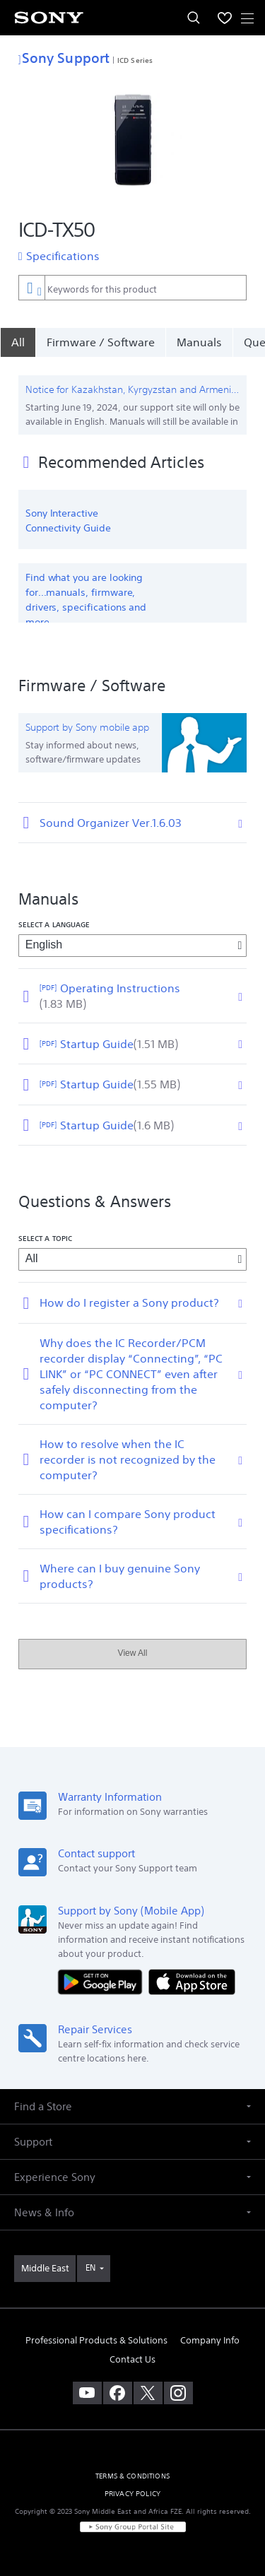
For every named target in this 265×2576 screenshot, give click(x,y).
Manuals (199, 342)
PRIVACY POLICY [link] (132, 2493)
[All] (17, 342)
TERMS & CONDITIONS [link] (132, 2476)
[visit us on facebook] (117, 2393)
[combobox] (132, 287)
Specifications (63, 256)
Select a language (54, 924)
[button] (132, 2106)
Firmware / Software (101, 342)
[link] (45, 2268)
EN (90, 2268)
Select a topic (45, 1238)
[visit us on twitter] (148, 2393)
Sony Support (64, 57)
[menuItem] (224, 17)
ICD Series (135, 60)
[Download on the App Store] (191, 1981)
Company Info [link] (210, 2340)
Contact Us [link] (132, 2359)
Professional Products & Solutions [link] (96, 2340)
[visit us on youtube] (87, 2393)
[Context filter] (31, 287)
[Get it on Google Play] (103, 1981)
